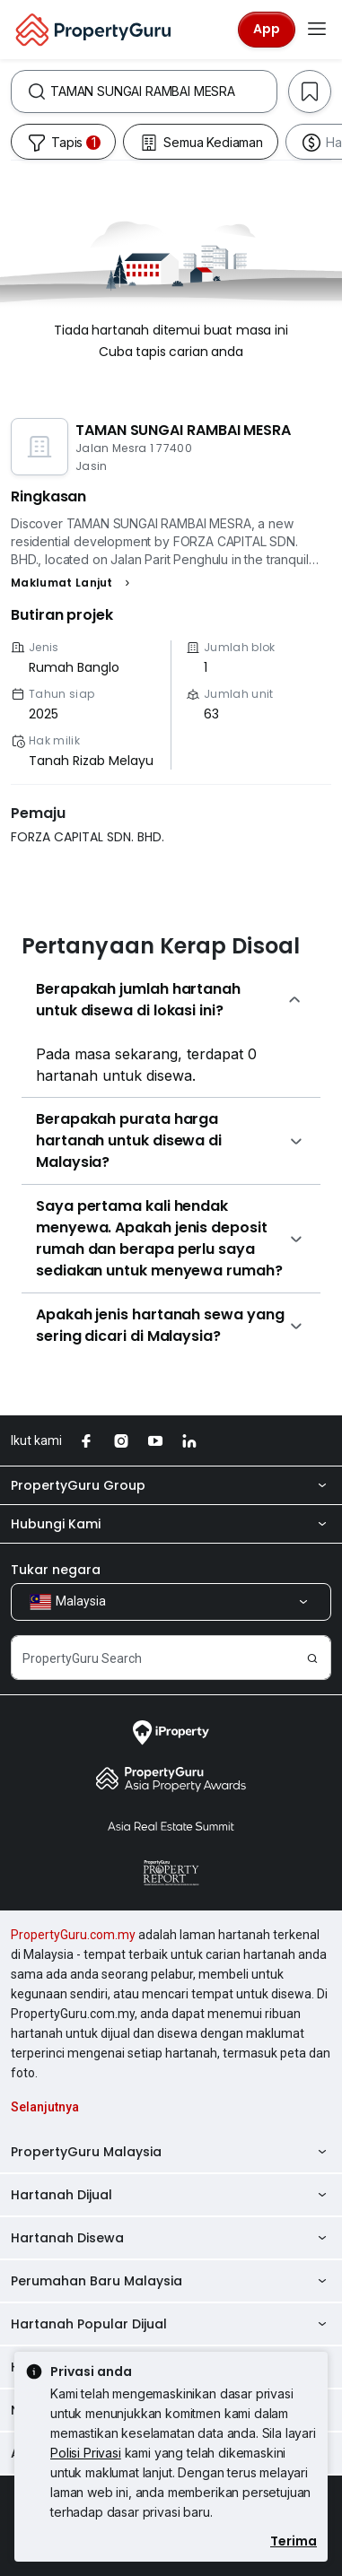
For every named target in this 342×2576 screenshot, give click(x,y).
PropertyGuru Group (171, 1485)
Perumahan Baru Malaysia (171, 2281)
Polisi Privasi (85, 2452)
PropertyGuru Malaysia (171, 2152)
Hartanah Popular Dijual (171, 2324)
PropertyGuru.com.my (73, 1935)
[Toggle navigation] (317, 29)
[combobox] (163, 91)
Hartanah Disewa (171, 2238)
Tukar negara (56, 1570)
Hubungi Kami (171, 1524)
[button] (73, 583)
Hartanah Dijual (171, 2195)
